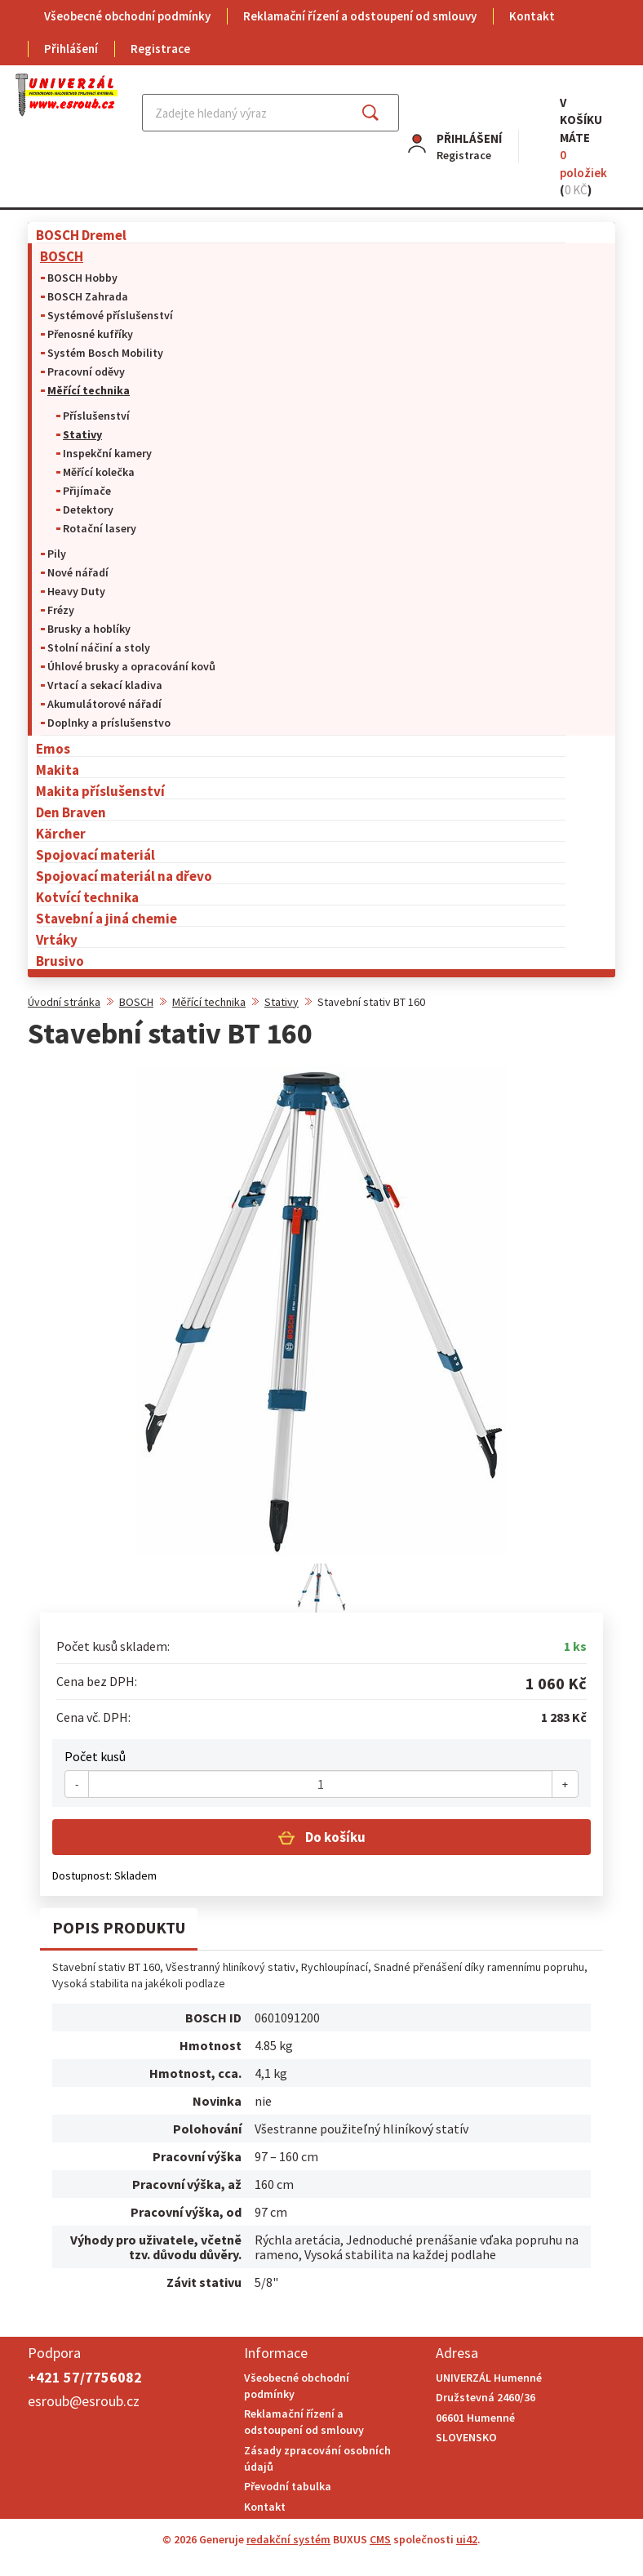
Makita (57, 769)
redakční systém (288, 2539)
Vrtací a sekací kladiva (104, 685)
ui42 (466, 2539)
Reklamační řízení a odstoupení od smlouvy (360, 16)
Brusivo (60, 960)
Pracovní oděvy (86, 371)
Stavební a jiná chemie (106, 918)
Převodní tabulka (287, 2486)
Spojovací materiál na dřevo (124, 875)
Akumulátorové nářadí (104, 703)
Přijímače (87, 490)
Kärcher (61, 833)
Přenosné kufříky (90, 333)
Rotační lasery (99, 528)
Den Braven (71, 812)
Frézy (60, 609)
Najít (383, 112)
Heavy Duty (76, 591)
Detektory (88, 509)
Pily (56, 553)
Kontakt (532, 16)
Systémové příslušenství (110, 315)
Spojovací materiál (95, 854)
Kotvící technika (87, 896)
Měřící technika (88, 390)
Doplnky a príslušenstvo (109, 722)
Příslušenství (96, 415)
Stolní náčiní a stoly (98, 647)
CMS (380, 2539)
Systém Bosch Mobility (105, 352)
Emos (53, 748)
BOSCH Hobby (82, 277)
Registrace (160, 48)
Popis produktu (118, 1927)
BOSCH (61, 256)
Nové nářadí (78, 572)
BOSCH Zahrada (87, 296)
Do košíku (334, 1837)
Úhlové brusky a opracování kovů (131, 666)
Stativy (82, 434)
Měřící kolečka (99, 471)
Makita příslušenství (100, 790)
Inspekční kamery (107, 453)
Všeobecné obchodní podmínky (127, 16)
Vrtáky (57, 939)
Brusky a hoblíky (89, 628)
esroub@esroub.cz (84, 2400)
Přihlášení (71, 48)
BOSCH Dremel (81, 234)
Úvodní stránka (64, 1001)
